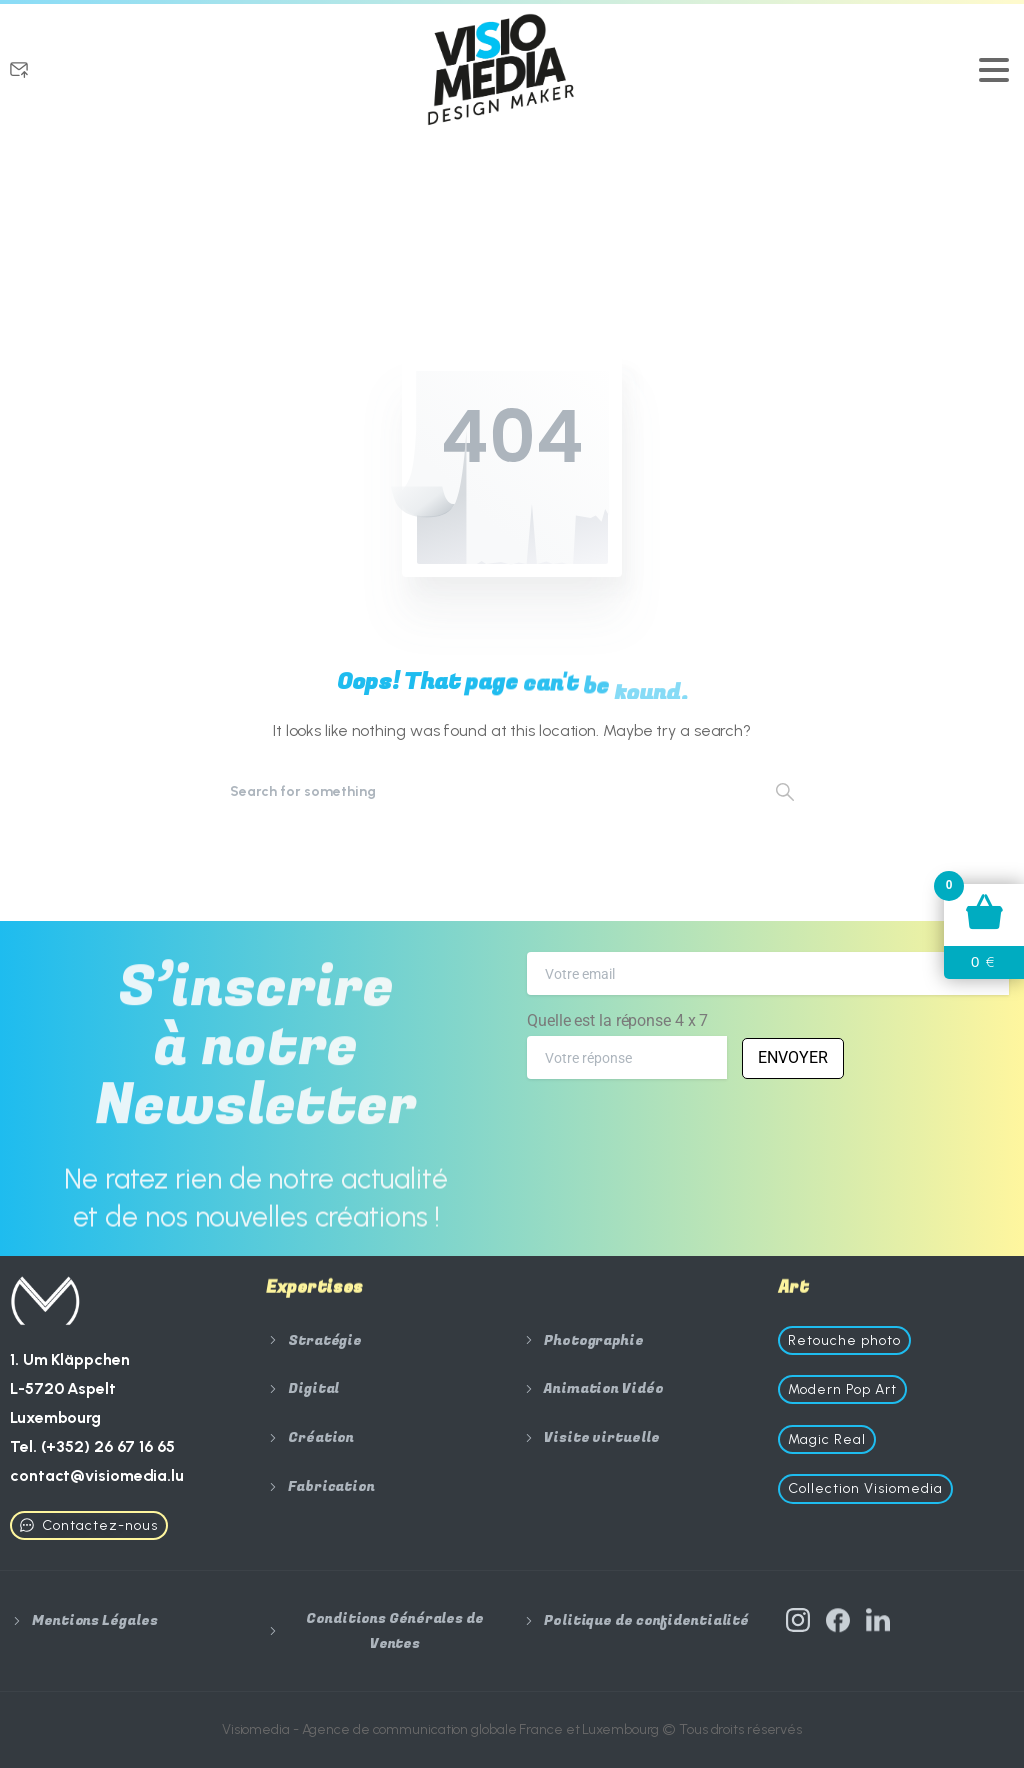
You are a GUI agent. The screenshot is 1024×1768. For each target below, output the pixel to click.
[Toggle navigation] (994, 70)
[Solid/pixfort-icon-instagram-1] (798, 1633)
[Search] (485, 791)
